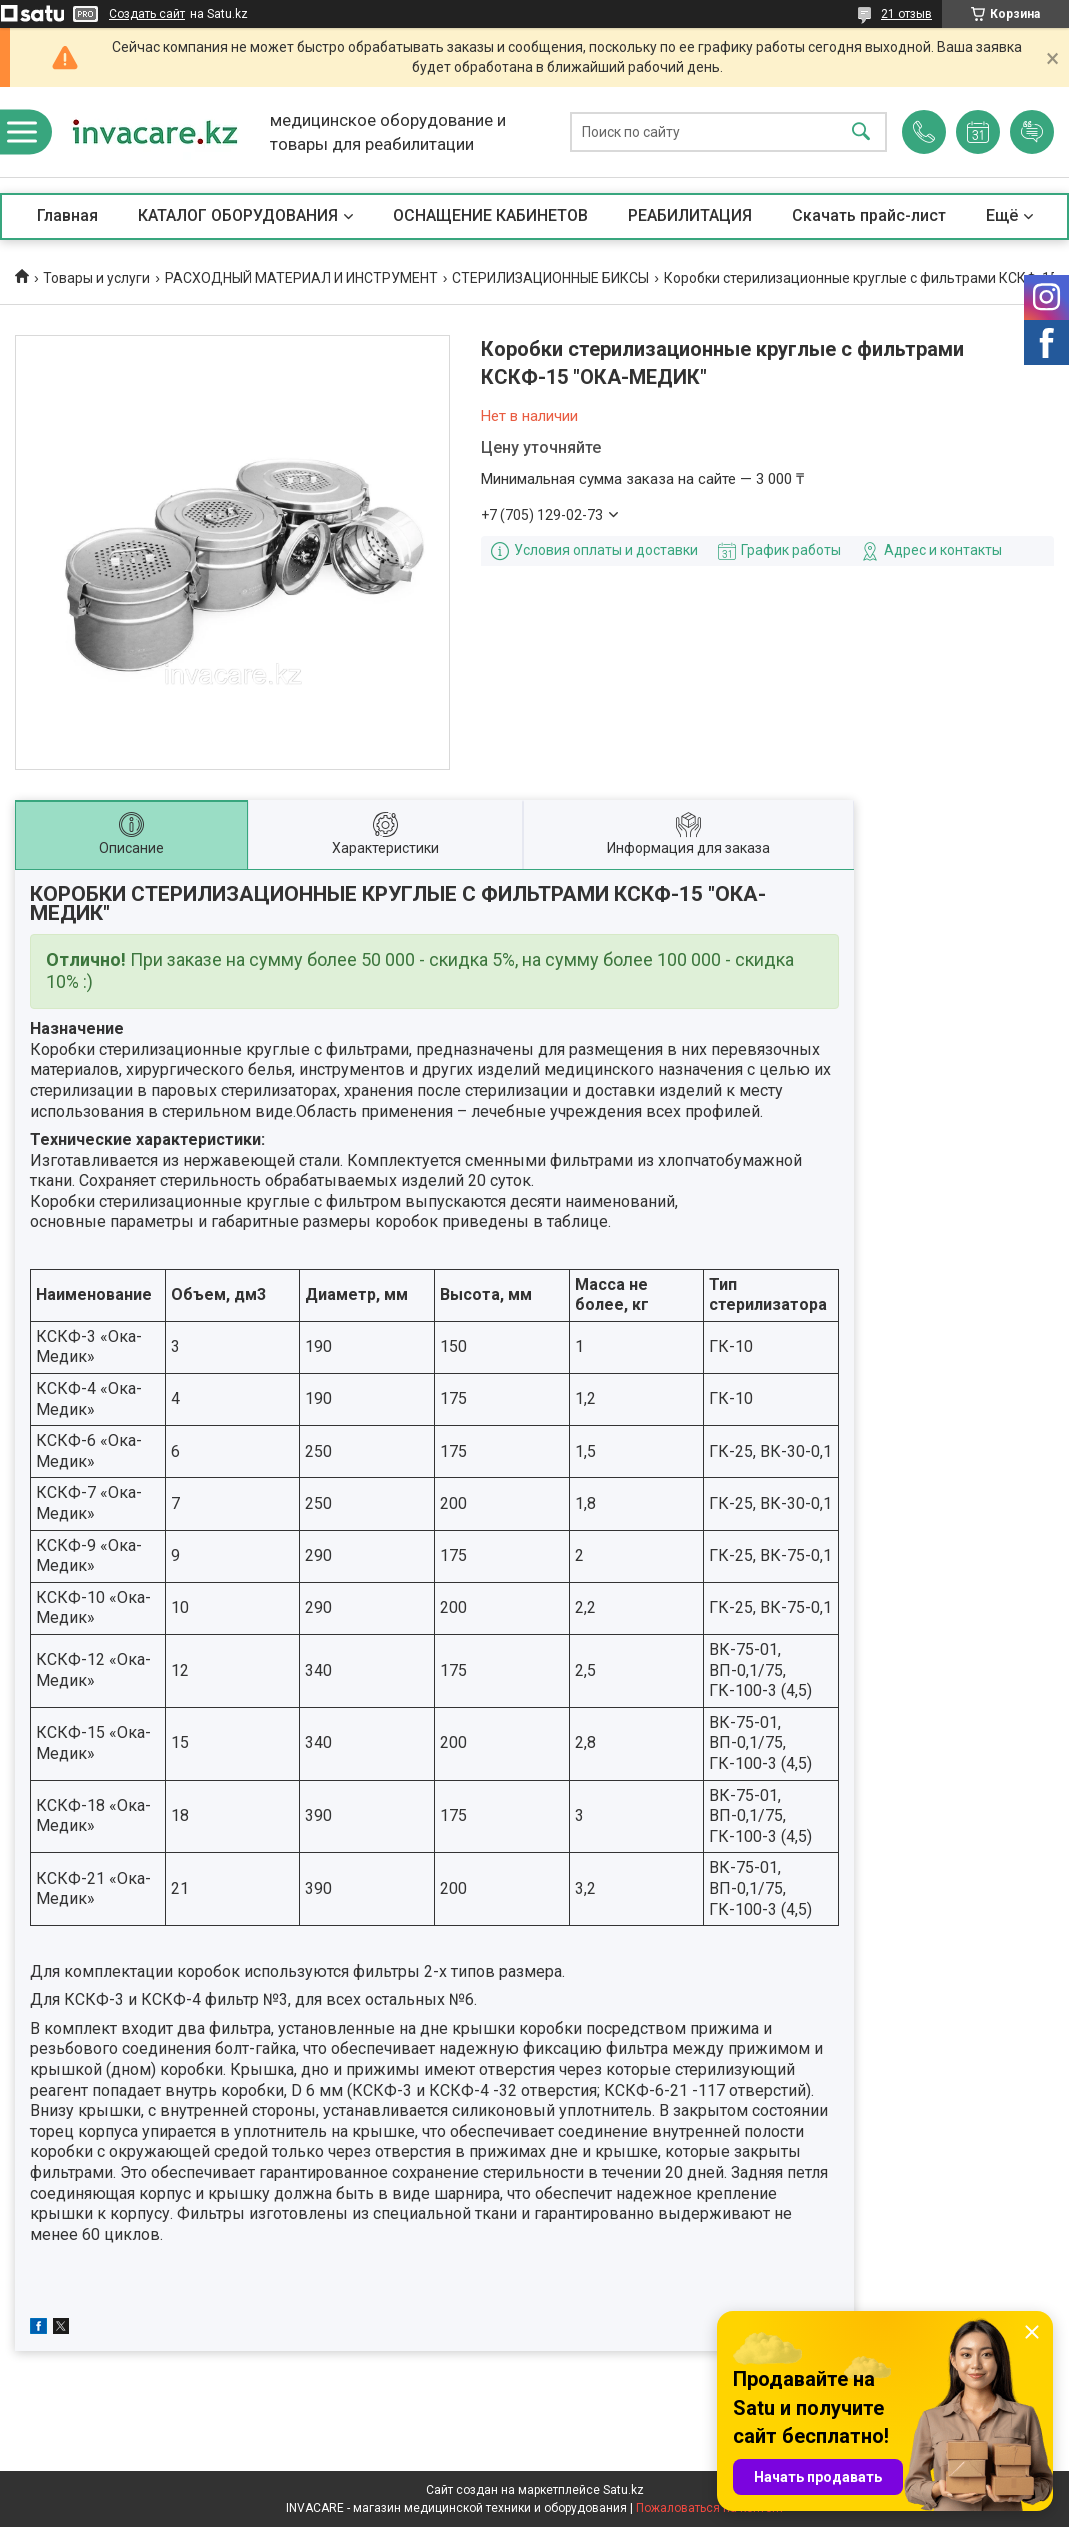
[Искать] (861, 132)
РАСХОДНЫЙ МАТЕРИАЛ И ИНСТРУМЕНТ (301, 278)
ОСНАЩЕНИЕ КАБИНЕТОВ (490, 215)
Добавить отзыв (1032, 132)
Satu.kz (623, 2490)
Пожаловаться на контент (710, 2508)
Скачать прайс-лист (869, 215)
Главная (67, 215)
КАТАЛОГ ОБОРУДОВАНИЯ (238, 215)
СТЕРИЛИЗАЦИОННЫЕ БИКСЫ (550, 278)
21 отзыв (906, 14)
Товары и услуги (96, 278)
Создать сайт (147, 14)
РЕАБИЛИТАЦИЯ (690, 215)
